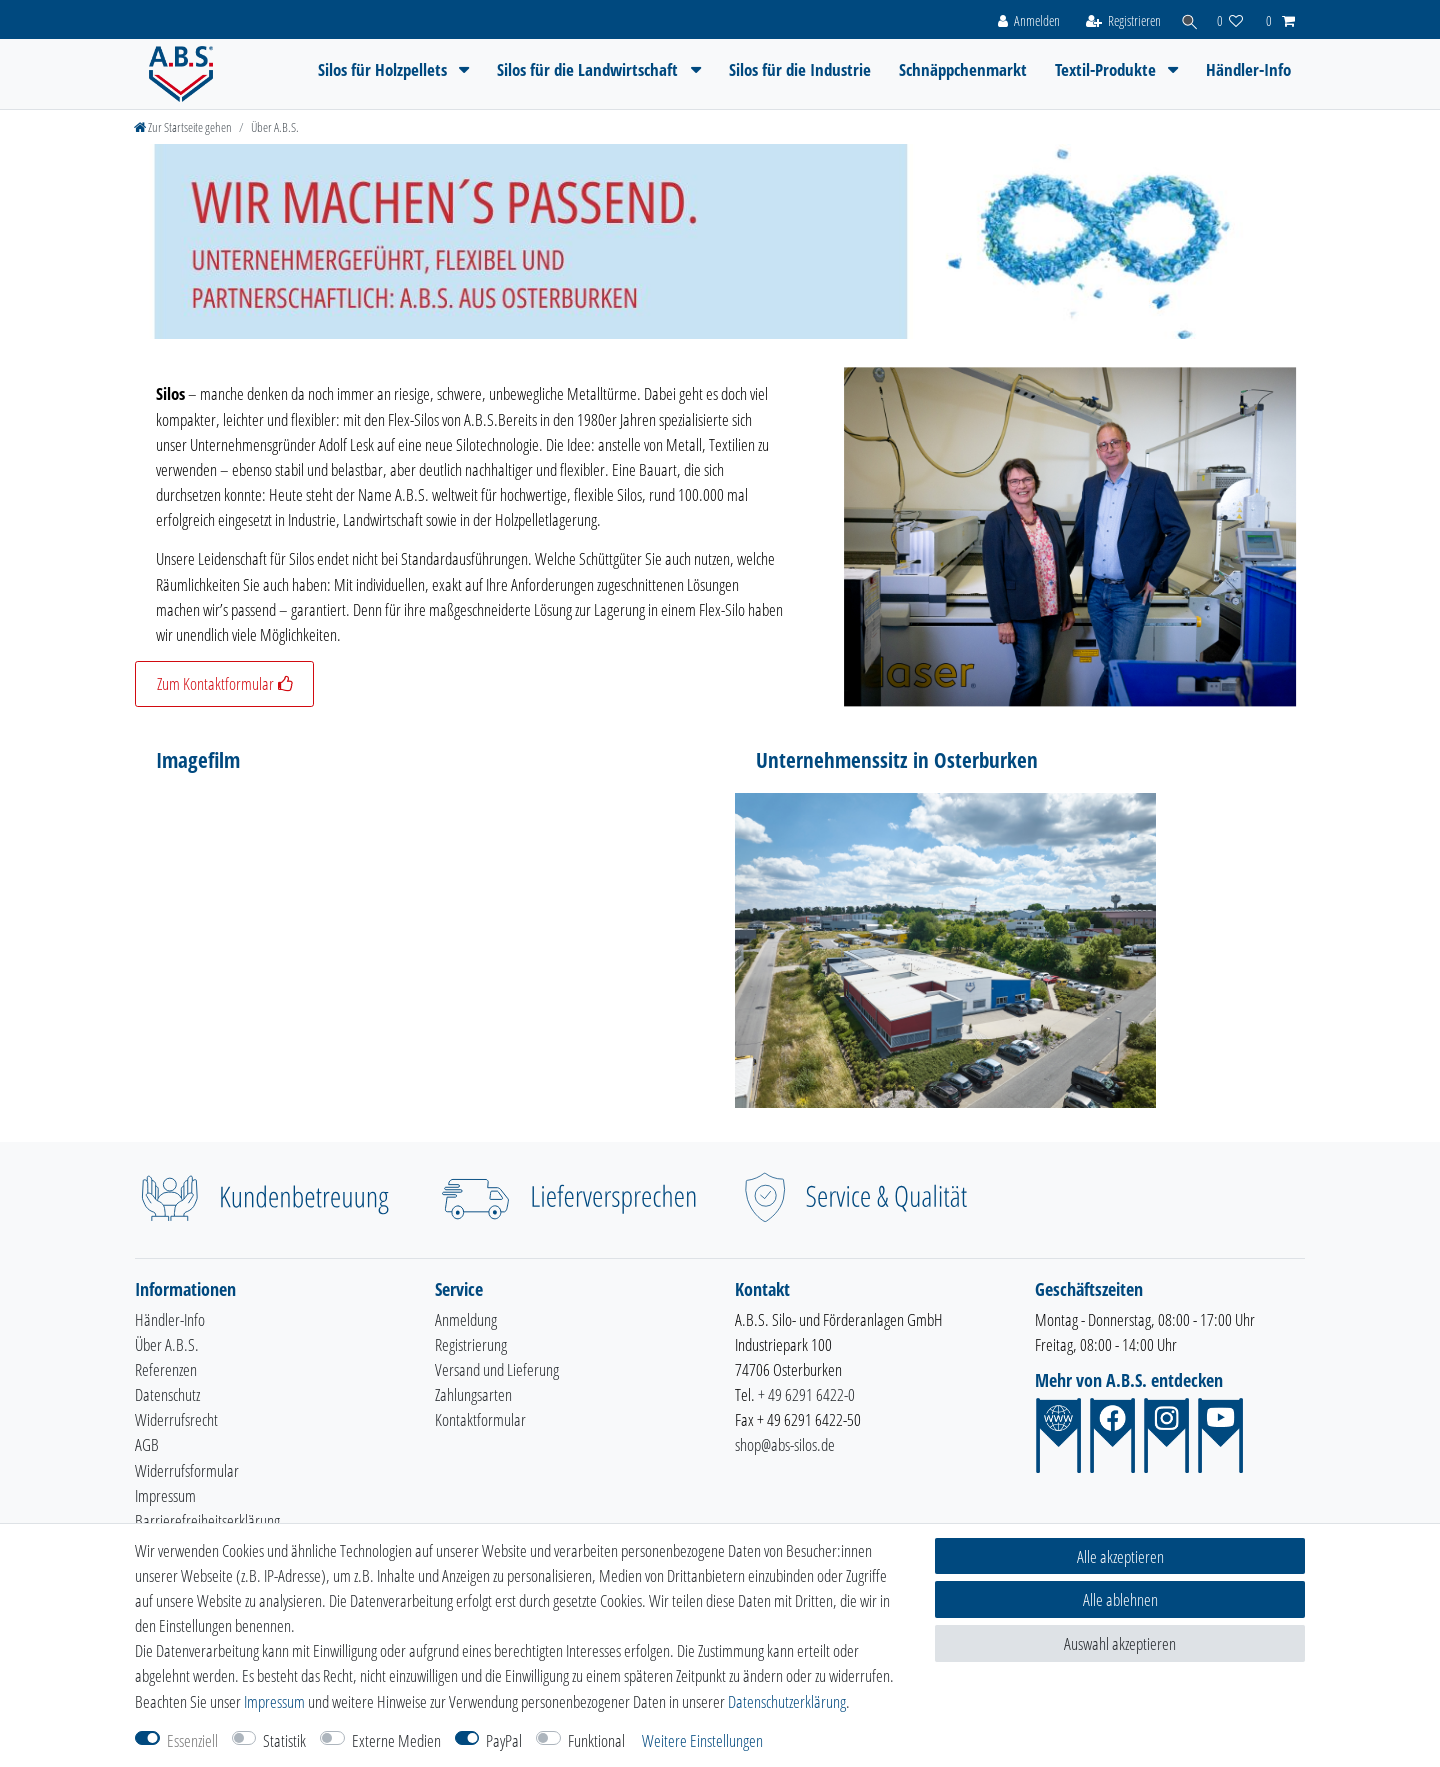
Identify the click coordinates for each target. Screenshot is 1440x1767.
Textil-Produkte (1107, 69)
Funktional (596, 1740)
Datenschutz (167, 1394)
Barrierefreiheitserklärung (207, 1520)
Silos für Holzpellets (384, 69)
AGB (147, 1444)
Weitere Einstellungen (702, 1740)
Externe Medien (396, 1740)
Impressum (165, 1495)
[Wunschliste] (1230, 19)
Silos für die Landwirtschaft (589, 69)
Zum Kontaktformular (224, 683)
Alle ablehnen (1120, 1599)
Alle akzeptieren (1120, 1556)
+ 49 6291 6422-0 (806, 1394)
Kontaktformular (480, 1419)
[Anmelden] (1022, 19)
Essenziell (192, 1740)
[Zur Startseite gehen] (183, 127)
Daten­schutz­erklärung (787, 1701)
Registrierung (471, 1344)
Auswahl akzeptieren (1120, 1643)
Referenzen (166, 1369)
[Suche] (1186, 19)
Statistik (284, 1740)
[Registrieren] (1117, 19)
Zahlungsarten (473, 1394)
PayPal (504, 1740)
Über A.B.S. (167, 1344)
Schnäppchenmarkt (963, 69)
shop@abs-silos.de (785, 1444)
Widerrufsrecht (176, 1419)
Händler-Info (1248, 69)
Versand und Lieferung (497, 1369)
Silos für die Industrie (800, 69)
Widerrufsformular (187, 1470)
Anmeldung (466, 1319)
